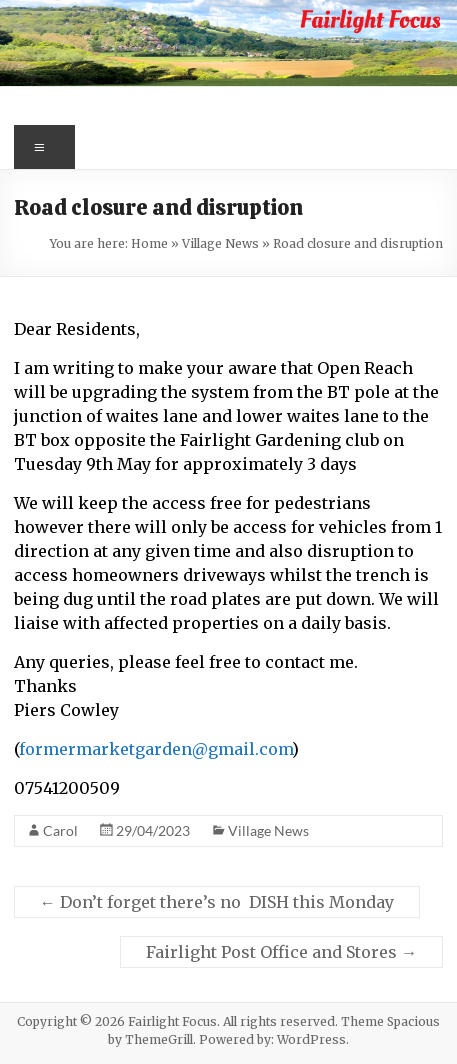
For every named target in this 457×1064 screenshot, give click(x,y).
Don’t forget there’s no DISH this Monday (217, 902)
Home (149, 243)
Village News (220, 243)
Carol (60, 830)
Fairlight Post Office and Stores (281, 952)
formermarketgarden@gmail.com (155, 749)
